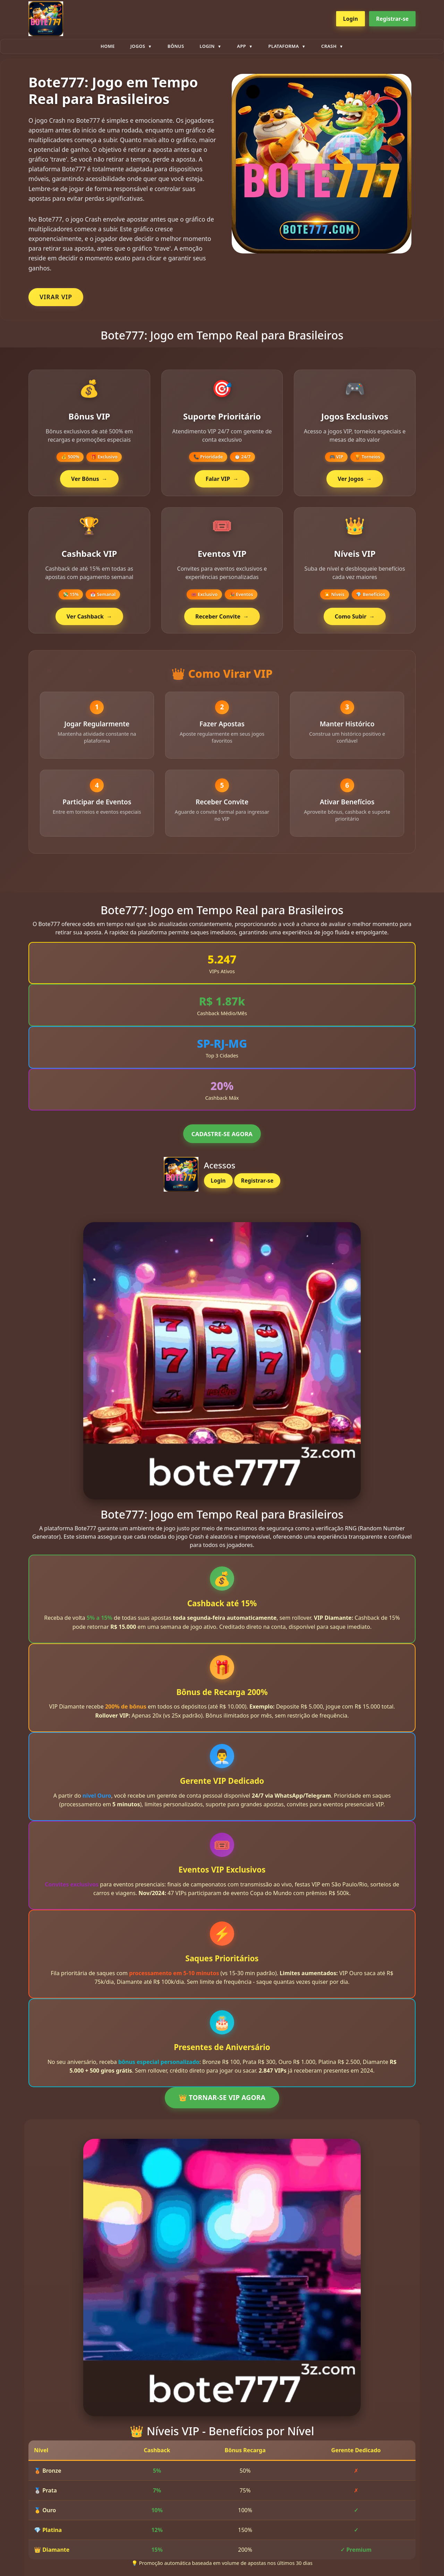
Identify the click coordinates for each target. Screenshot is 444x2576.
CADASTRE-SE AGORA (222, 1145)
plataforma (283, 46)
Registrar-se (392, 18)
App (241, 46)
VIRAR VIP (56, 297)
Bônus (176, 46)
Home (108, 46)
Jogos (137, 46)
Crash (328, 46)
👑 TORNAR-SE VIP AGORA (222, 2108)
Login (350, 18)
